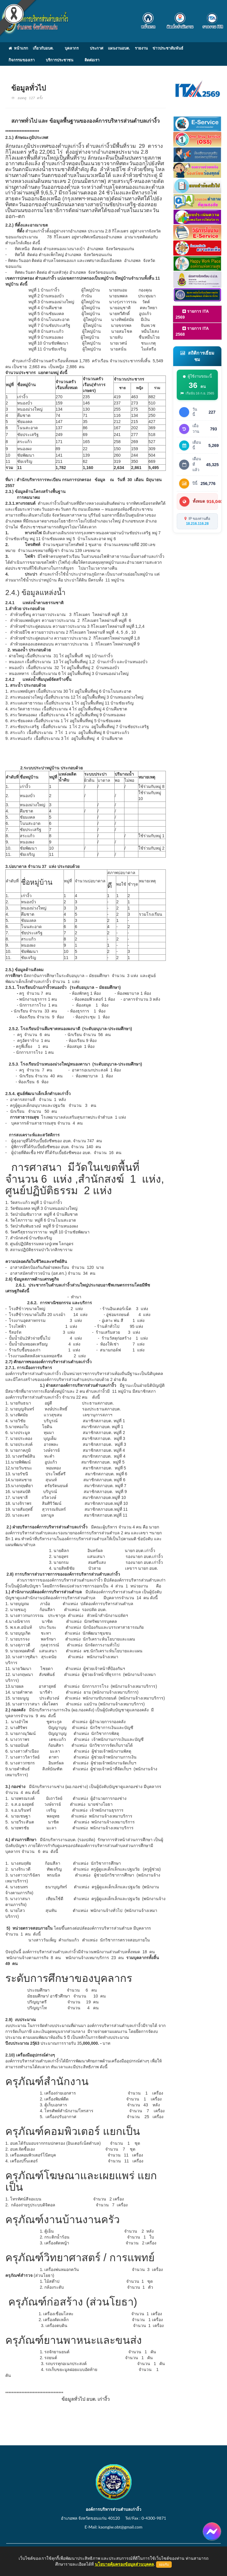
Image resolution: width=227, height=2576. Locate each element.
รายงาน (141, 48)
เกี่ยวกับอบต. (43, 48)
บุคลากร (72, 48)
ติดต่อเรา (92, 60)
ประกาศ (96, 48)
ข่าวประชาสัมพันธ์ (168, 48)
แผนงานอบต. (119, 48)
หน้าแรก (18, 48)
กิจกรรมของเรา (22, 60)
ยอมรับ (164, 2564)
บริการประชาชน (59, 60)
